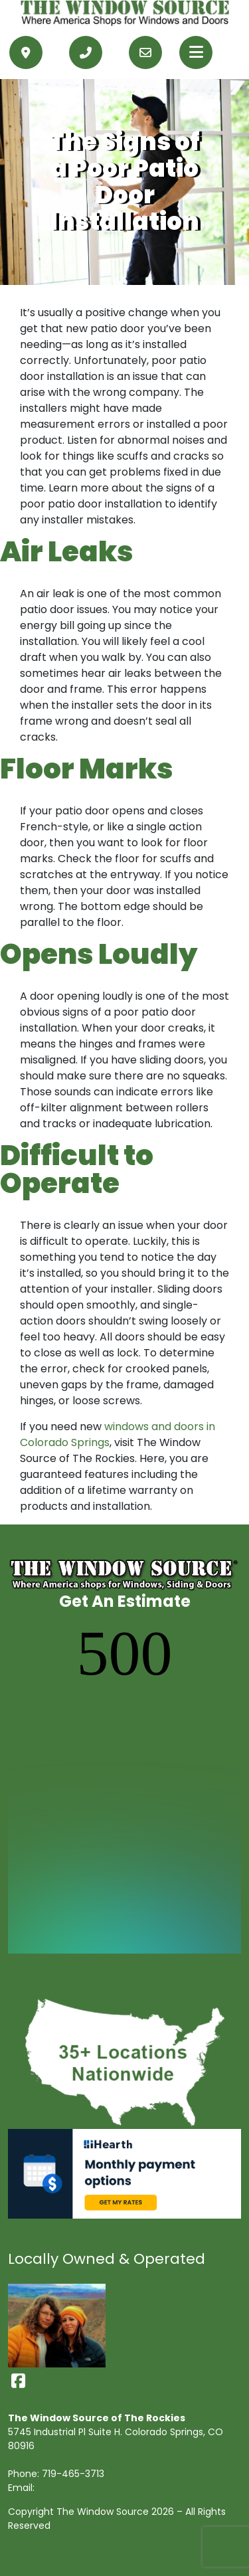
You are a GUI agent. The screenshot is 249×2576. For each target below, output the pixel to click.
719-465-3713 (73, 2473)
